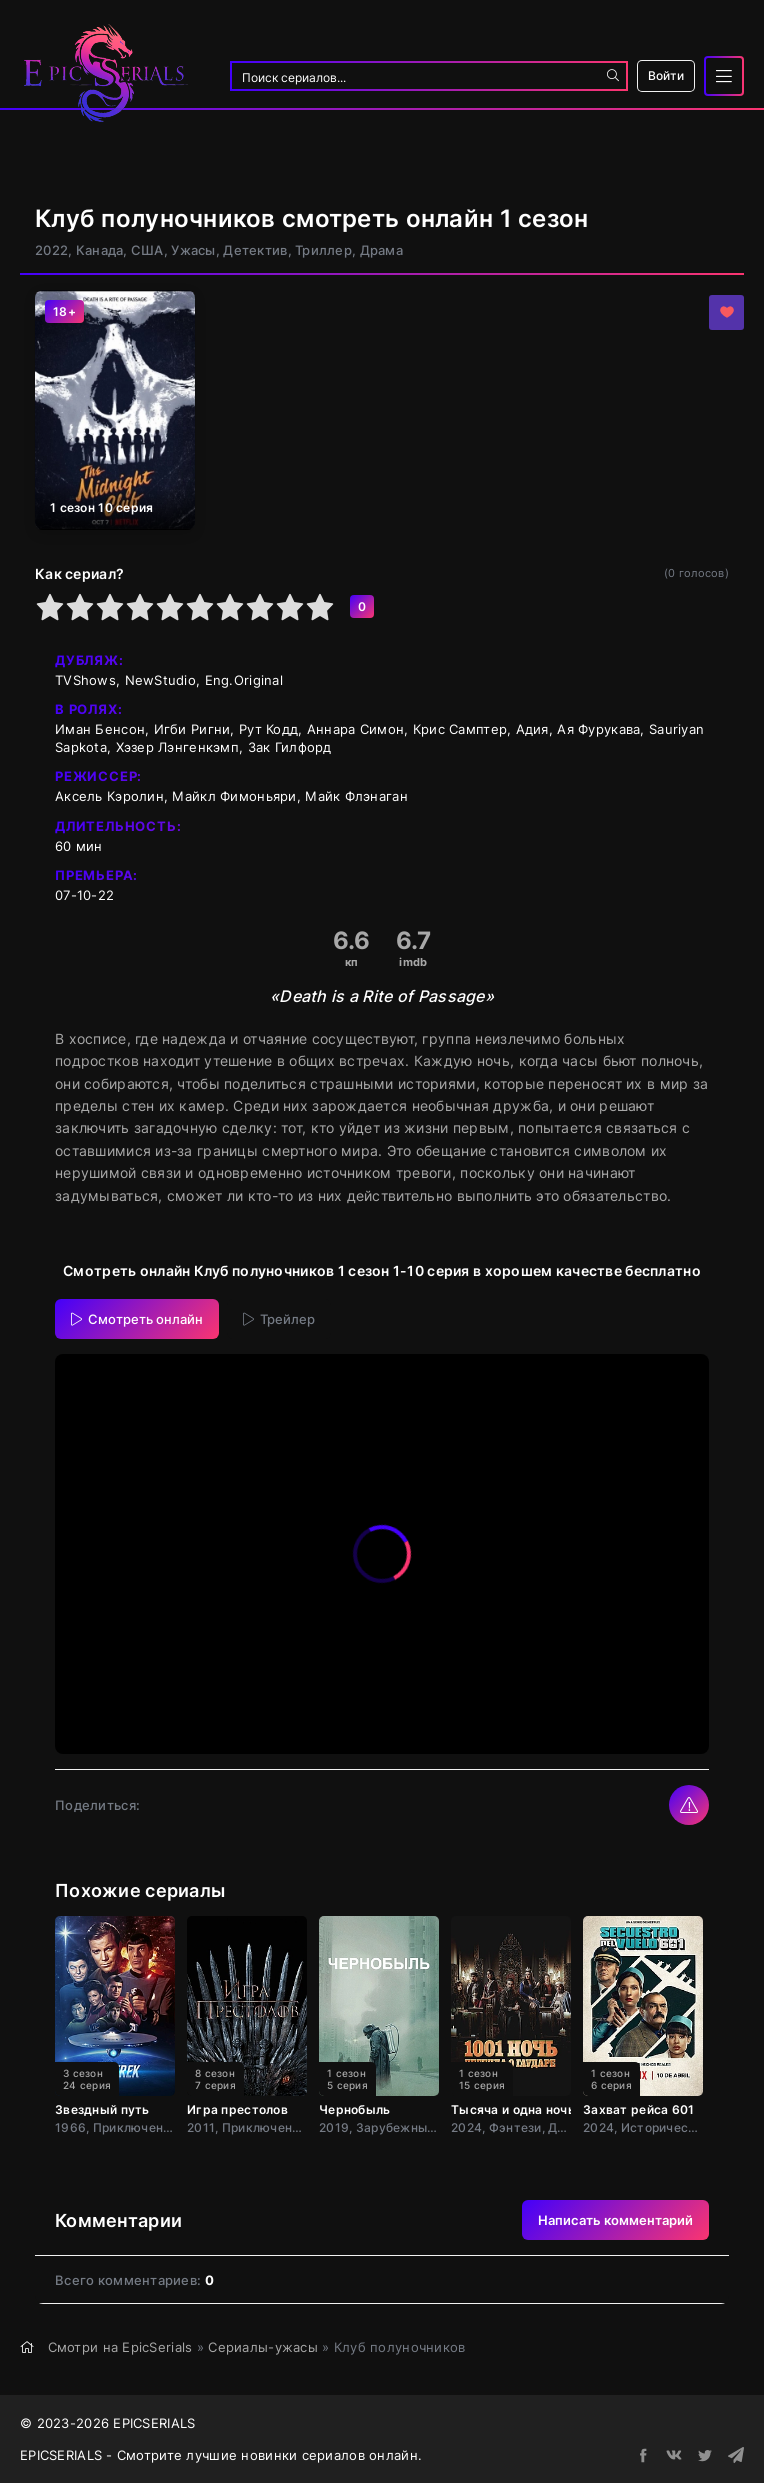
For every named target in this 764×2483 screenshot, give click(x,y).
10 (320, 607)
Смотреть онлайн (137, 1319)
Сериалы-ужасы (263, 2347)
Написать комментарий (615, 2220)
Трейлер (279, 1319)
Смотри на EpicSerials (120, 2347)
